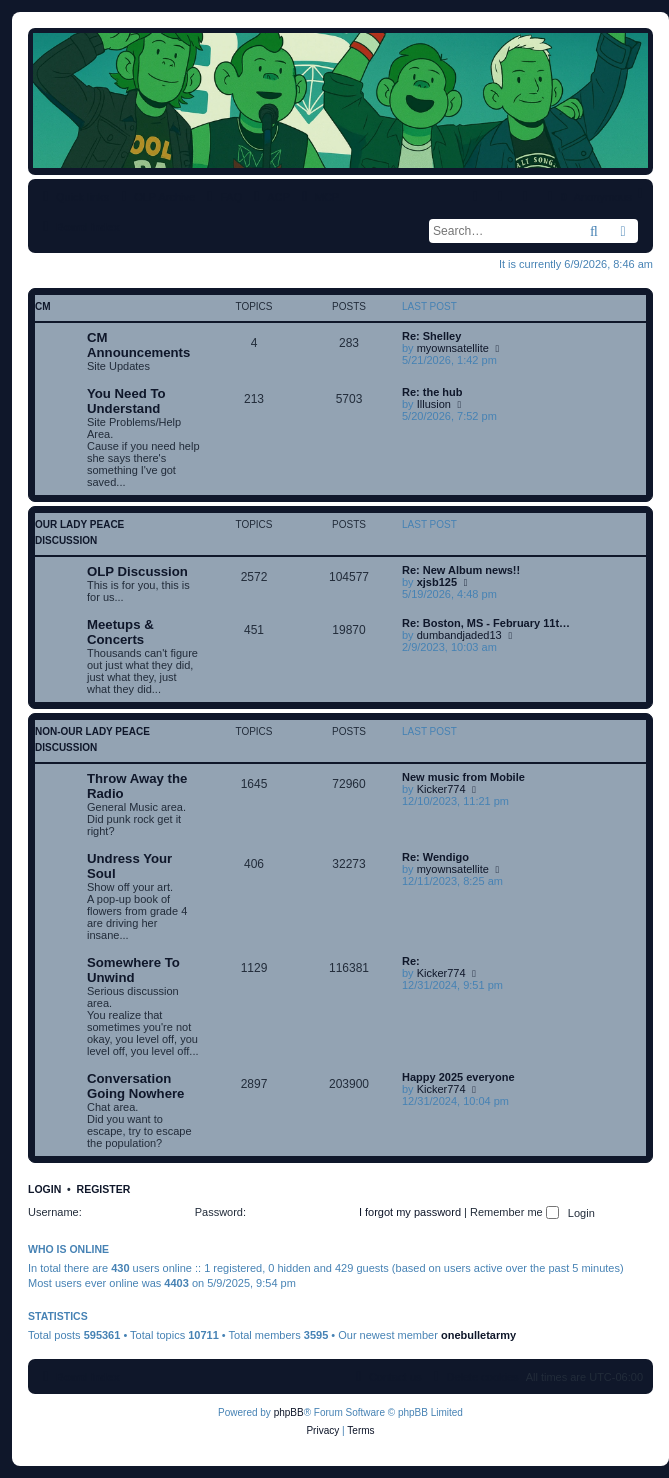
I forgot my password (410, 1212)
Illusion (434, 404)
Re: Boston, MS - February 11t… (486, 623)
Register (104, 1189)
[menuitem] (222, 197)
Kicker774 (441, 789)
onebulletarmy (478, 1335)
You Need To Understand (126, 401)
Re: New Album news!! (461, 570)
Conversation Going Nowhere (135, 1086)
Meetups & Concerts (120, 632)
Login (44, 1189)
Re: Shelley (431, 336)
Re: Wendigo (435, 857)
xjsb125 (437, 582)
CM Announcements (138, 345)
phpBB (289, 1412)
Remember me (514, 1212)
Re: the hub (432, 392)
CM (43, 306)
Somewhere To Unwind (133, 970)
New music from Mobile (463, 777)
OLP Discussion (137, 571)
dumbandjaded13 (459, 635)
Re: (411, 961)
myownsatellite (453, 348)
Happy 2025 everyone (458, 1077)
